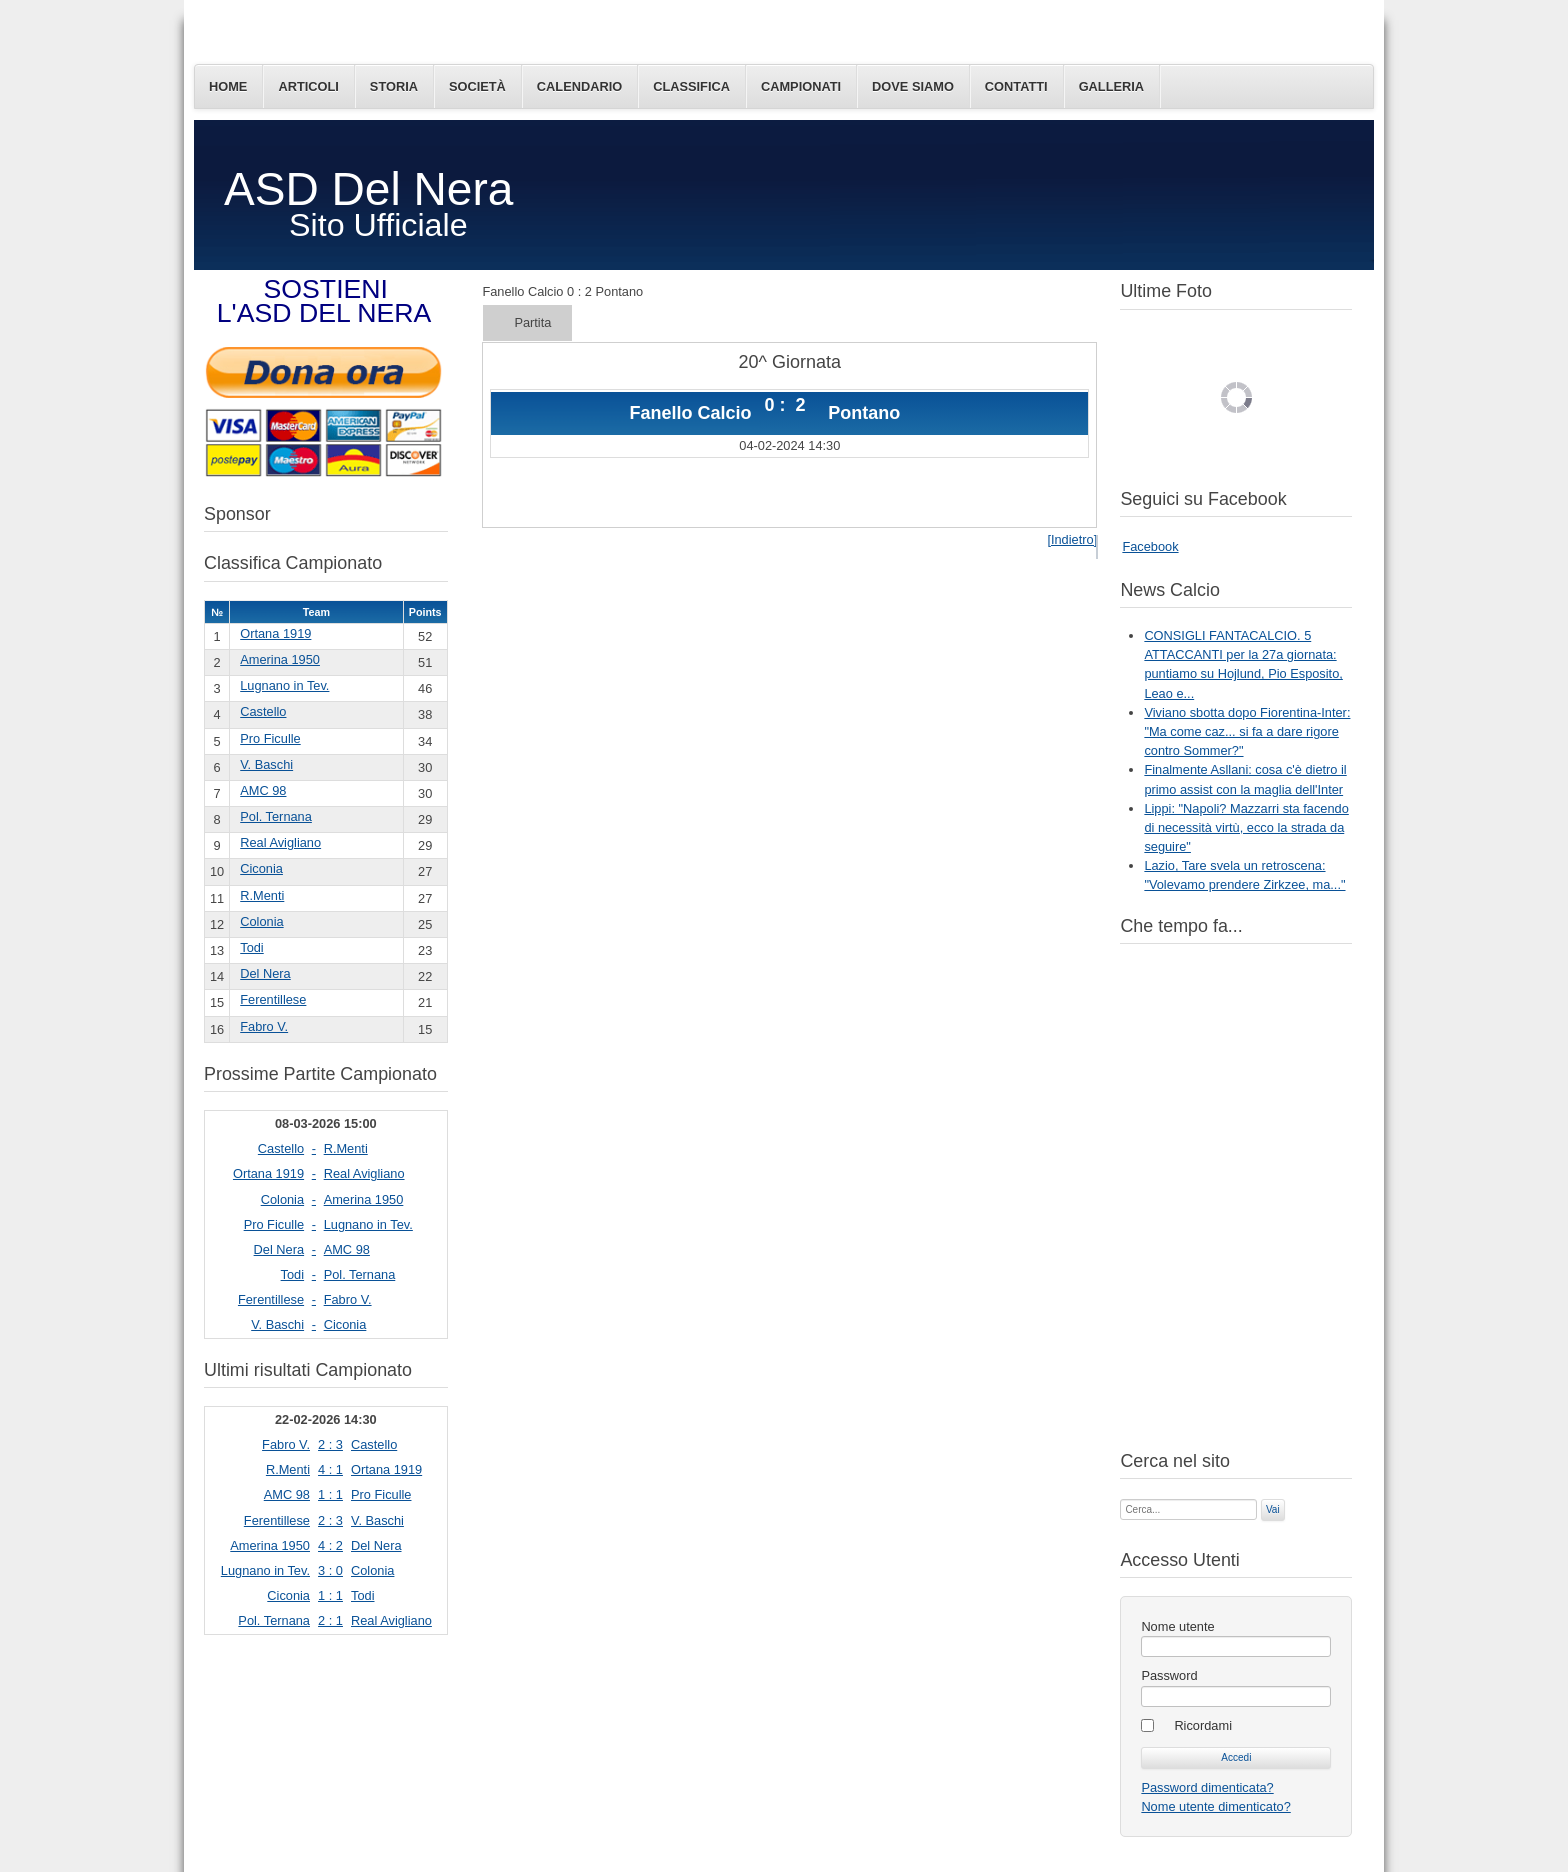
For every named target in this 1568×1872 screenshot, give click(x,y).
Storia (394, 86)
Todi (251, 947)
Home (228, 86)
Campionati (801, 86)
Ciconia (261, 868)
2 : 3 (330, 1444)
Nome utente (1177, 1626)
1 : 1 (330, 1494)
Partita (532, 322)
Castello (263, 711)
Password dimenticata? (1207, 1787)
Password (1169, 1675)
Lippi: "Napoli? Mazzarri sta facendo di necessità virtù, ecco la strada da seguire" (1246, 827)
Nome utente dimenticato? (1215, 1806)
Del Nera (265, 973)
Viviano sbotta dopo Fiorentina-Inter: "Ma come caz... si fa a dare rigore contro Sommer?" (1247, 731)
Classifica (691, 86)
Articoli (308, 86)
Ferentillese (273, 999)
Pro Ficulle (270, 738)
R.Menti (262, 895)
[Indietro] (1072, 539)
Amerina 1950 (280, 659)
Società (477, 86)
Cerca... (1120, 1497)
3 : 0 (330, 1570)
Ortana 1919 (275, 633)
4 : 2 (330, 1545)
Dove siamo (913, 86)
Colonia (261, 921)
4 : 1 (330, 1469)
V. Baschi (266, 764)
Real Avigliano (280, 842)
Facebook (1150, 546)
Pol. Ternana (276, 816)
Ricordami (1203, 1725)
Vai (1273, 1509)
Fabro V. (264, 1026)
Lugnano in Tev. (284, 685)
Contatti (1016, 86)
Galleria (1111, 86)
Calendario (579, 86)
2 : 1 (330, 1620)
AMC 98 (263, 790)
